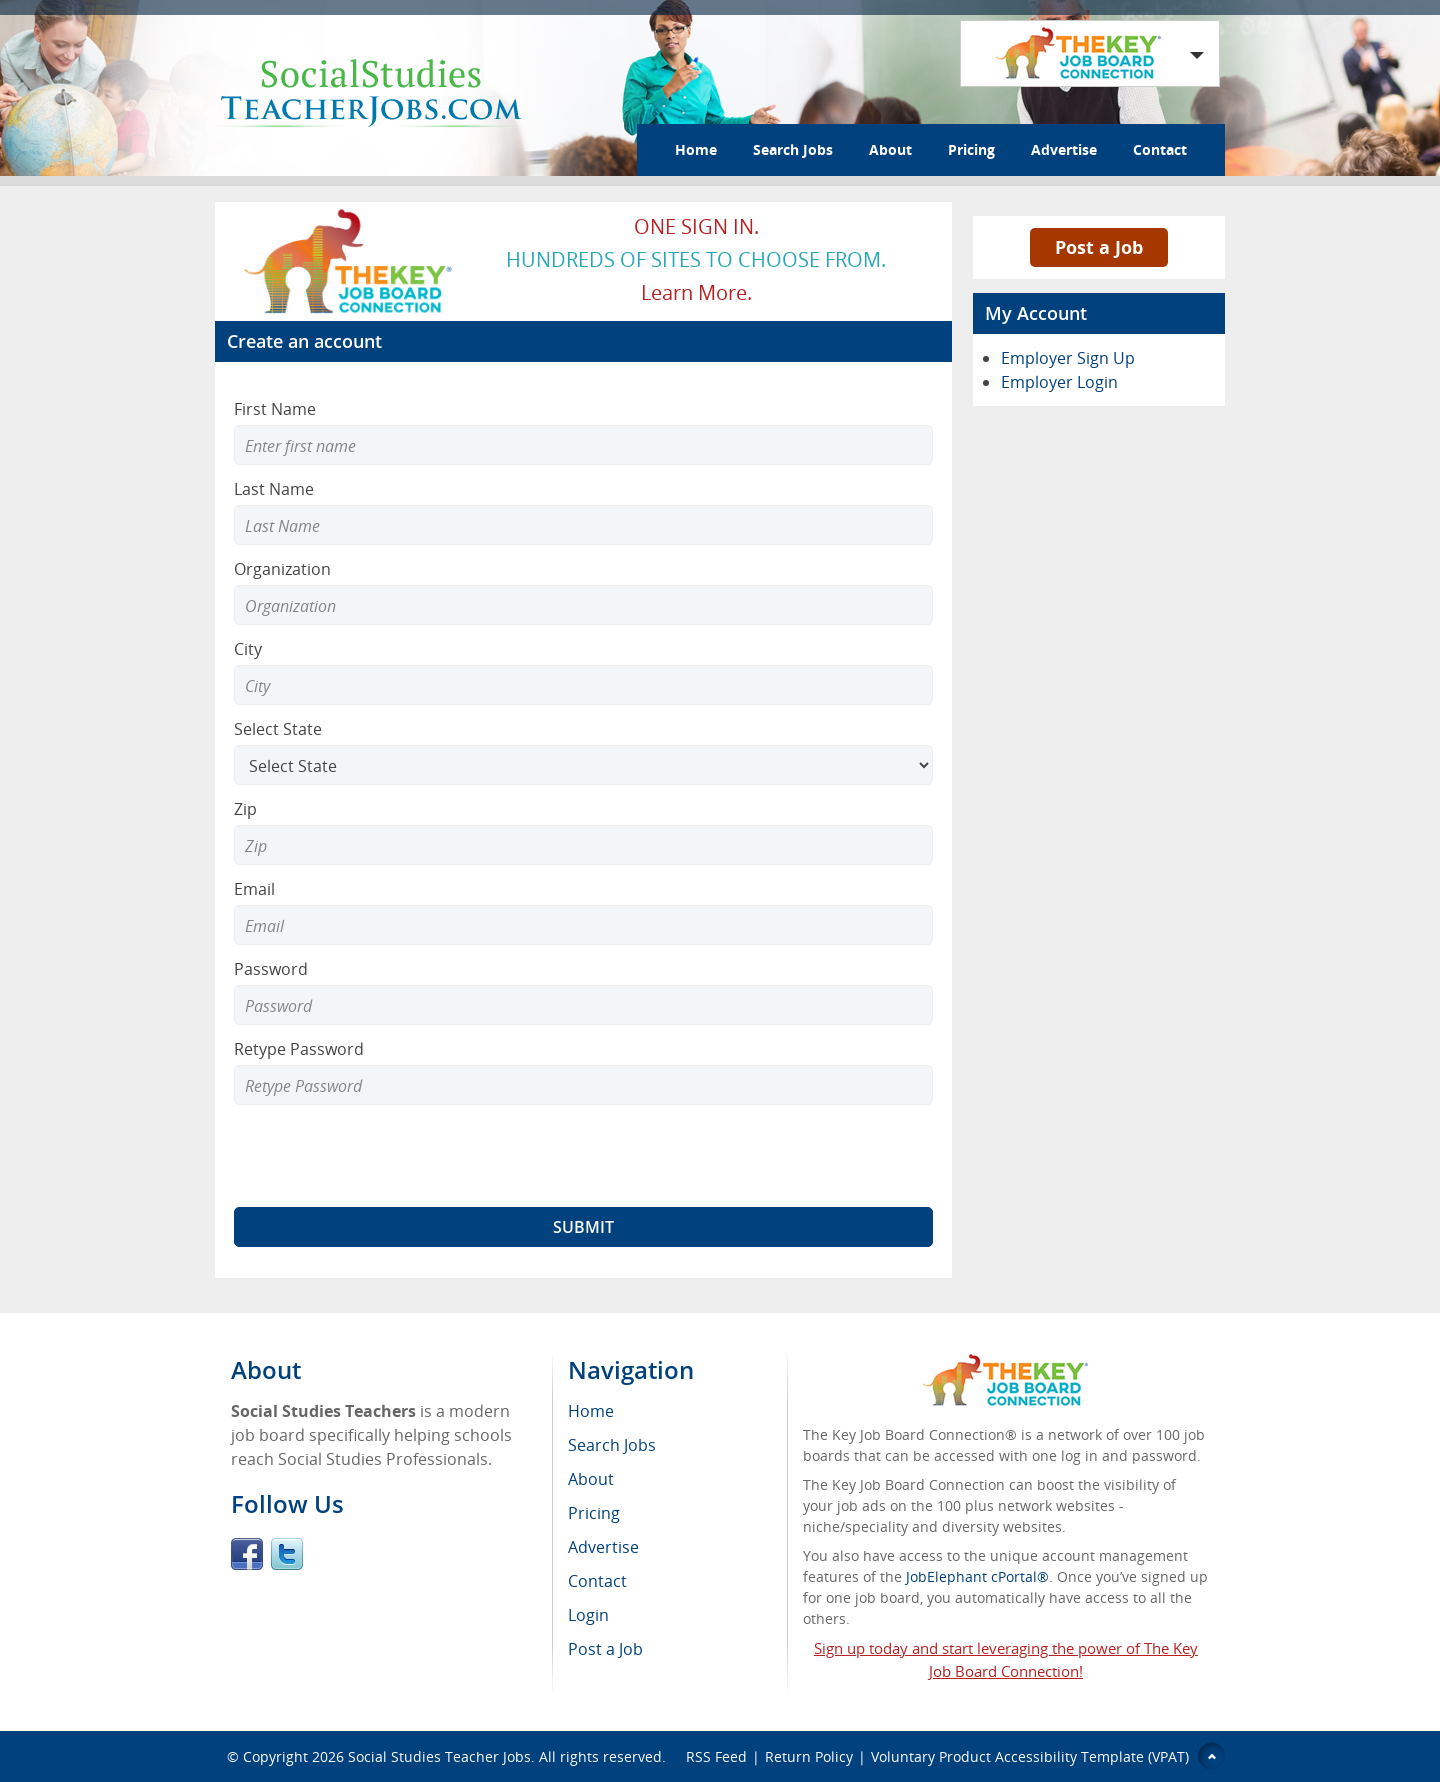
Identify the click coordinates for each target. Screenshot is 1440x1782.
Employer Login (1059, 382)
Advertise (1064, 149)
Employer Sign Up (1068, 358)
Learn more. (696, 292)
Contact (1160, 149)
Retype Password (299, 1049)
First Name (275, 409)
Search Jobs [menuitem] (612, 1445)
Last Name (274, 489)
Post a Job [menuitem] (605, 1649)
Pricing (971, 149)
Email (254, 889)
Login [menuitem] (588, 1615)
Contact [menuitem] (597, 1581)
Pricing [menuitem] (594, 1513)
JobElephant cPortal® (977, 1576)
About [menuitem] (591, 1479)
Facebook (247, 1554)
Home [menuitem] (591, 1411)
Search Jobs (793, 149)
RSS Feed (716, 1756)
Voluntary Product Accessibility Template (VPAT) (1030, 1756)
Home (696, 149)
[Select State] (583, 765)
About (890, 149)
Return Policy (809, 1756)
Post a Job (1099, 247)
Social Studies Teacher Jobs (439, 1756)
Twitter (287, 1554)
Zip (245, 809)
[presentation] (386, 1156)
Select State (278, 729)
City (248, 649)
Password (271, 969)
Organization (282, 569)
